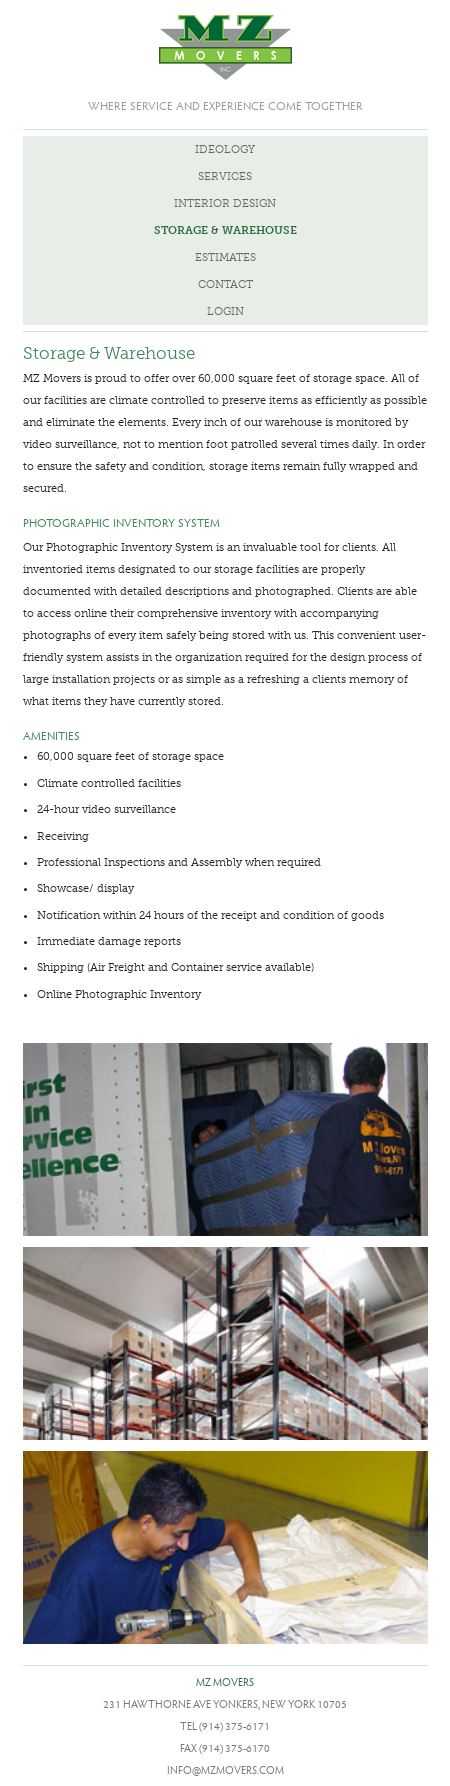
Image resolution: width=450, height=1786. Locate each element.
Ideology (225, 149)
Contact (225, 284)
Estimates (225, 257)
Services (225, 176)
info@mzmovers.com (225, 1769)
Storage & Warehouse (225, 230)
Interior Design (225, 203)
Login (225, 311)
